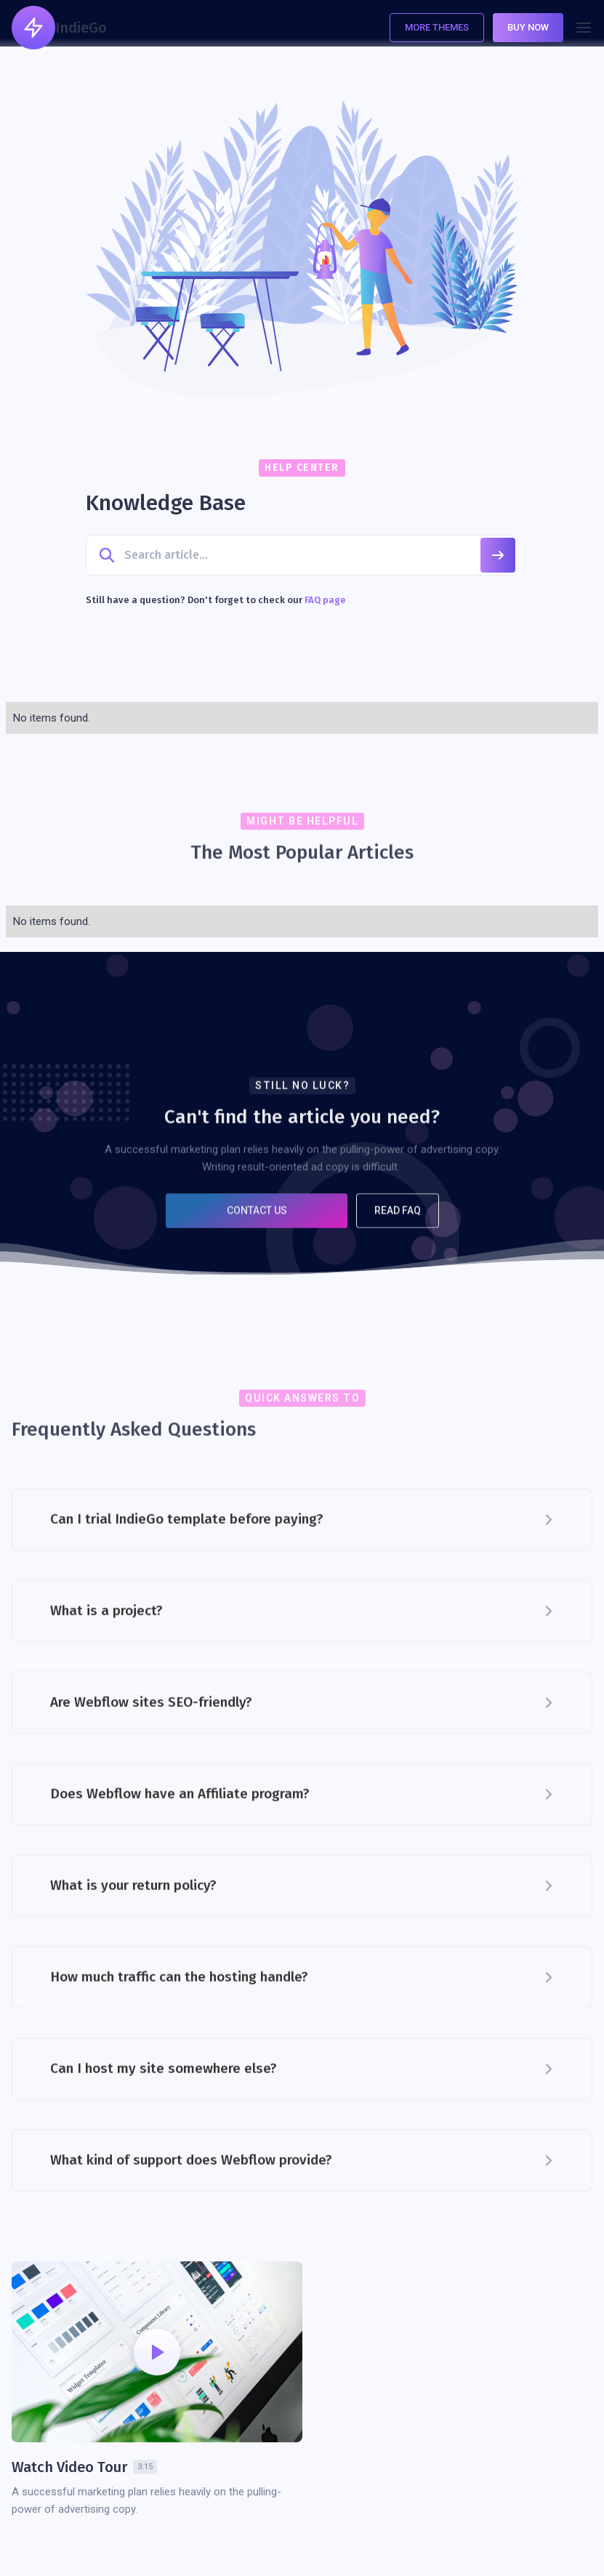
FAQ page (325, 599)
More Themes (437, 27)
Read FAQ (397, 1219)
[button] (583, 28)
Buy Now (528, 27)
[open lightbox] (157, 2351)
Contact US (256, 1219)
